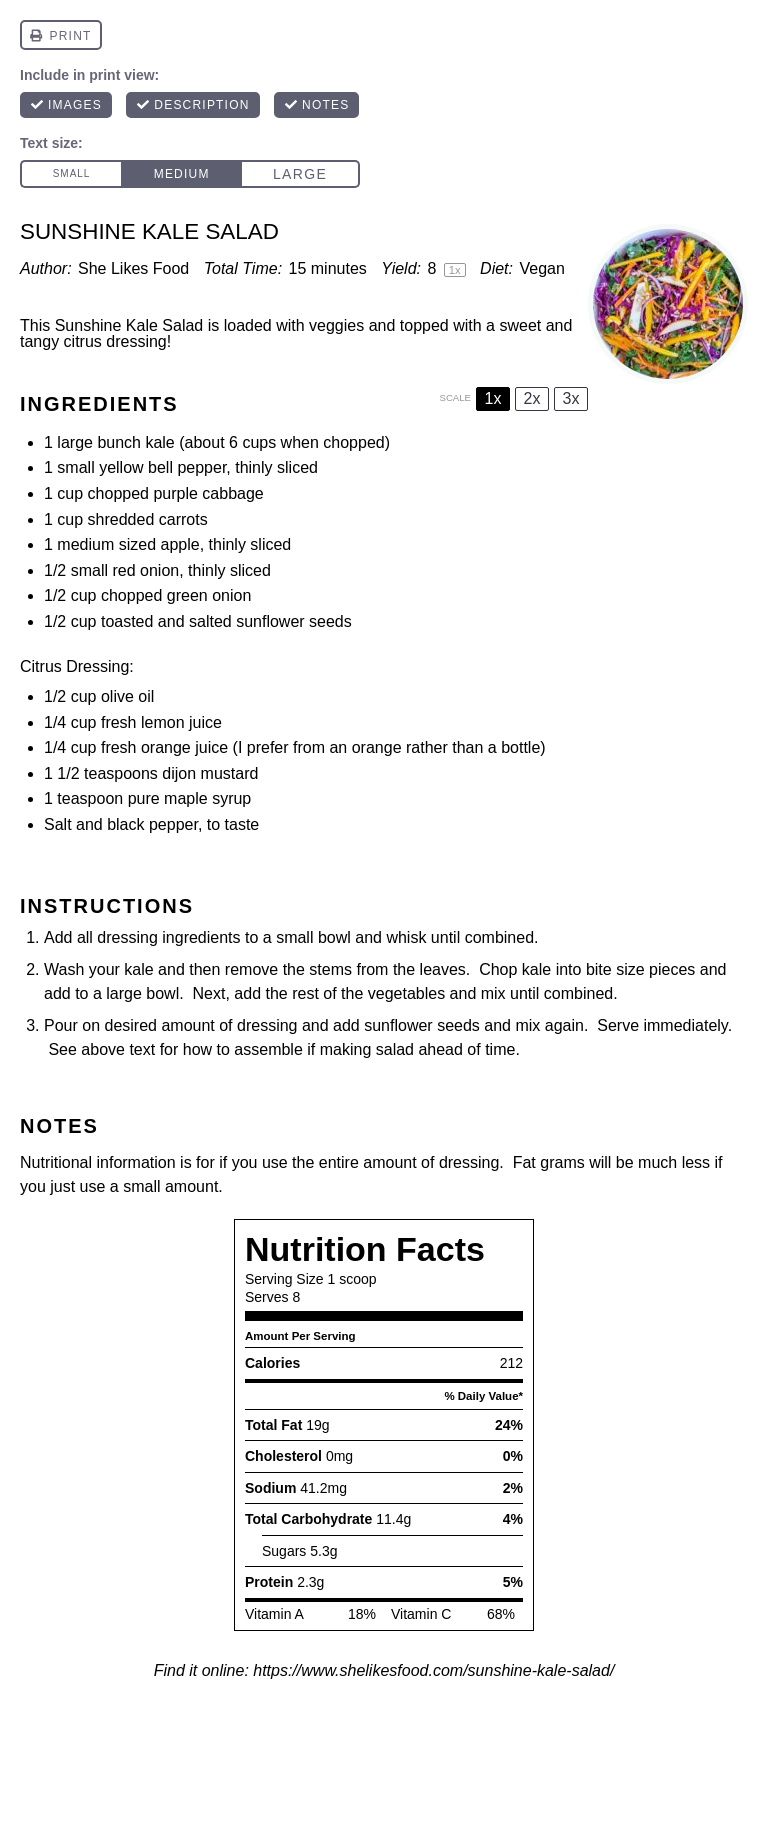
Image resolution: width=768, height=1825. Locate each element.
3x (571, 398)
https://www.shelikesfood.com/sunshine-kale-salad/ (433, 1670)
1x (493, 398)
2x (532, 398)
